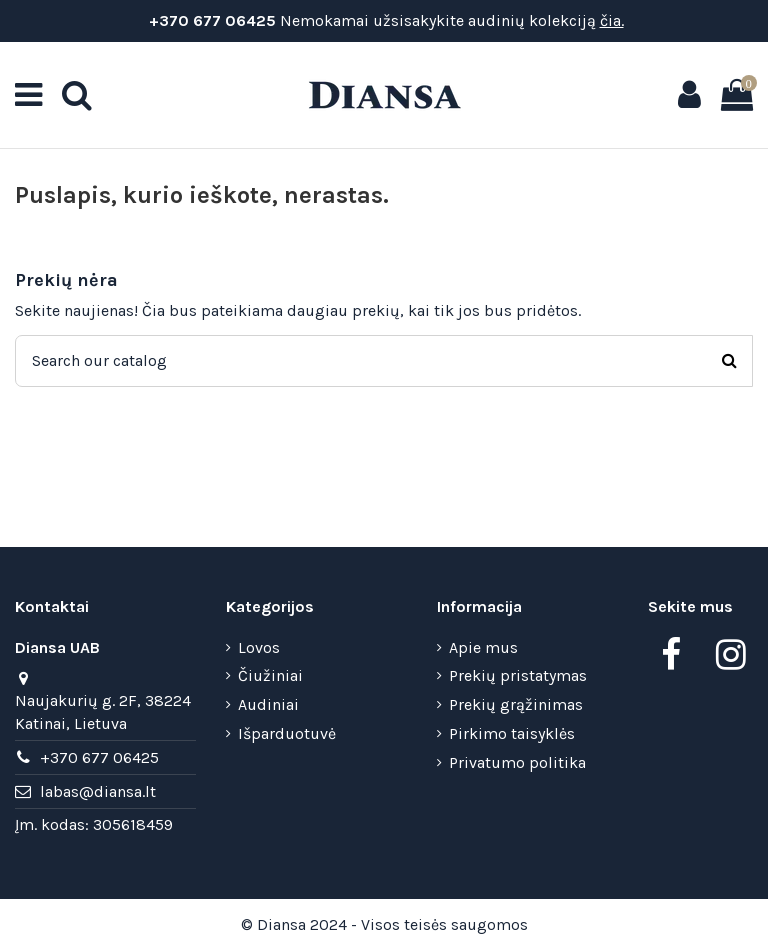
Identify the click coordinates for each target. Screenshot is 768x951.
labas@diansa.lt (98, 791)
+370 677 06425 (210, 20)
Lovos (259, 647)
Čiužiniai (270, 675)
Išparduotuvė (287, 733)
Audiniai (268, 704)
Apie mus (483, 647)
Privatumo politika (517, 762)
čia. (612, 20)
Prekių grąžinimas (516, 704)
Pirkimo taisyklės (512, 733)
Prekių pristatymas (518, 675)
